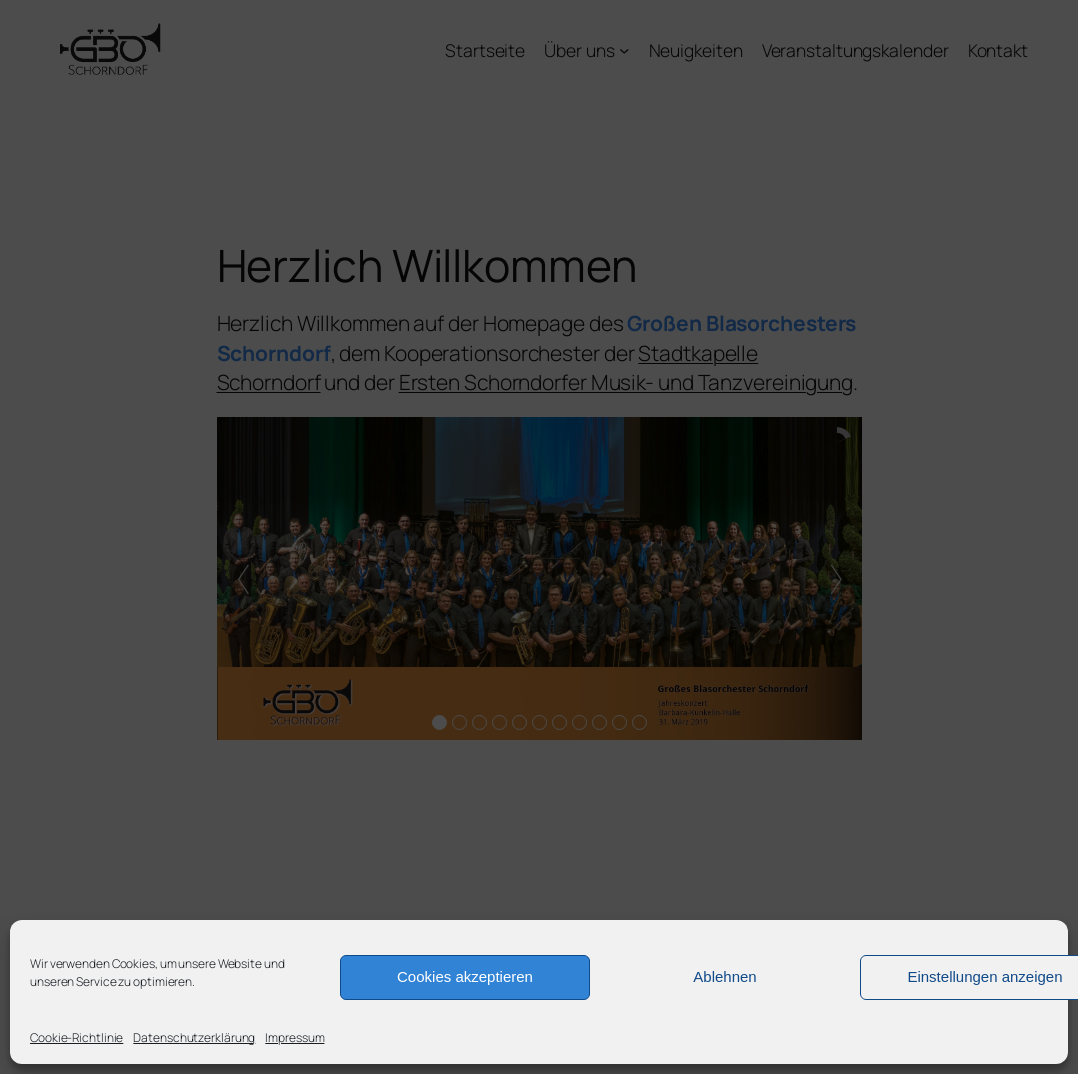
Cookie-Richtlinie (76, 1037)
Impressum (294, 1037)
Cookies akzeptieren (465, 976)
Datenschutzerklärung (194, 1037)
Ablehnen (724, 976)
